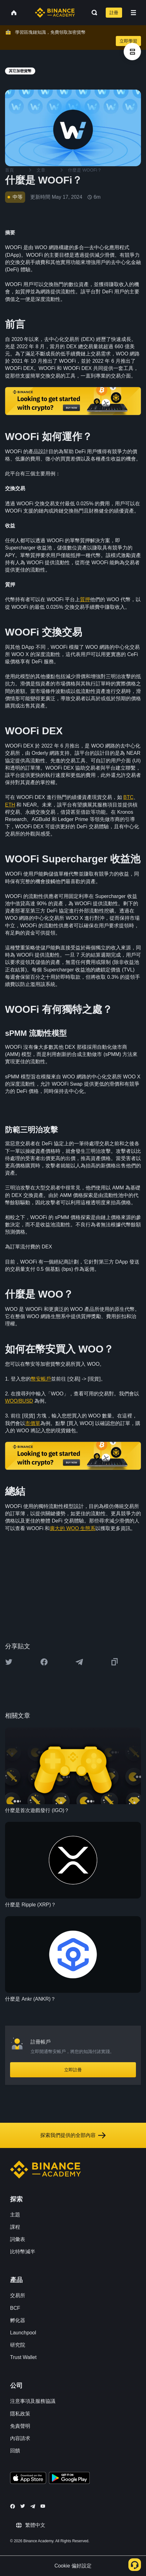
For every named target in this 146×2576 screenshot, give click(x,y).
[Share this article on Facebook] (44, 1662)
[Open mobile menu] (133, 12)
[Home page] (55, 13)
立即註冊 (73, 2069)
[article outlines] (132, 51)
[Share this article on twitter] (9, 1662)
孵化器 (17, 2320)
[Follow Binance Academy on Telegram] (32, 2506)
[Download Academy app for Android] (69, 2479)
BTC (128, 797)
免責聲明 (20, 2426)
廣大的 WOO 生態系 (72, 1528)
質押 (85, 599)
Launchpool (23, 2332)
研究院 (17, 2345)
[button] (133, 12)
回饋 (15, 2450)
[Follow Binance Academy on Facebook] (12, 2506)
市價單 (32, 1423)
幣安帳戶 (41, 1379)
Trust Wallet (23, 2357)
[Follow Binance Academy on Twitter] (22, 2506)
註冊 (114, 12)
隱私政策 (20, 2413)
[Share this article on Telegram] (79, 1662)
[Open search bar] (92, 12)
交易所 (17, 2295)
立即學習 (128, 41)
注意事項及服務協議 (32, 2401)
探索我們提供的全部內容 (73, 2135)
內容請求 (20, 2438)
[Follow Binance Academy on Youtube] (42, 2506)
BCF (15, 2308)
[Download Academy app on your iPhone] (28, 2479)
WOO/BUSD (19, 1401)
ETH (10, 804)
